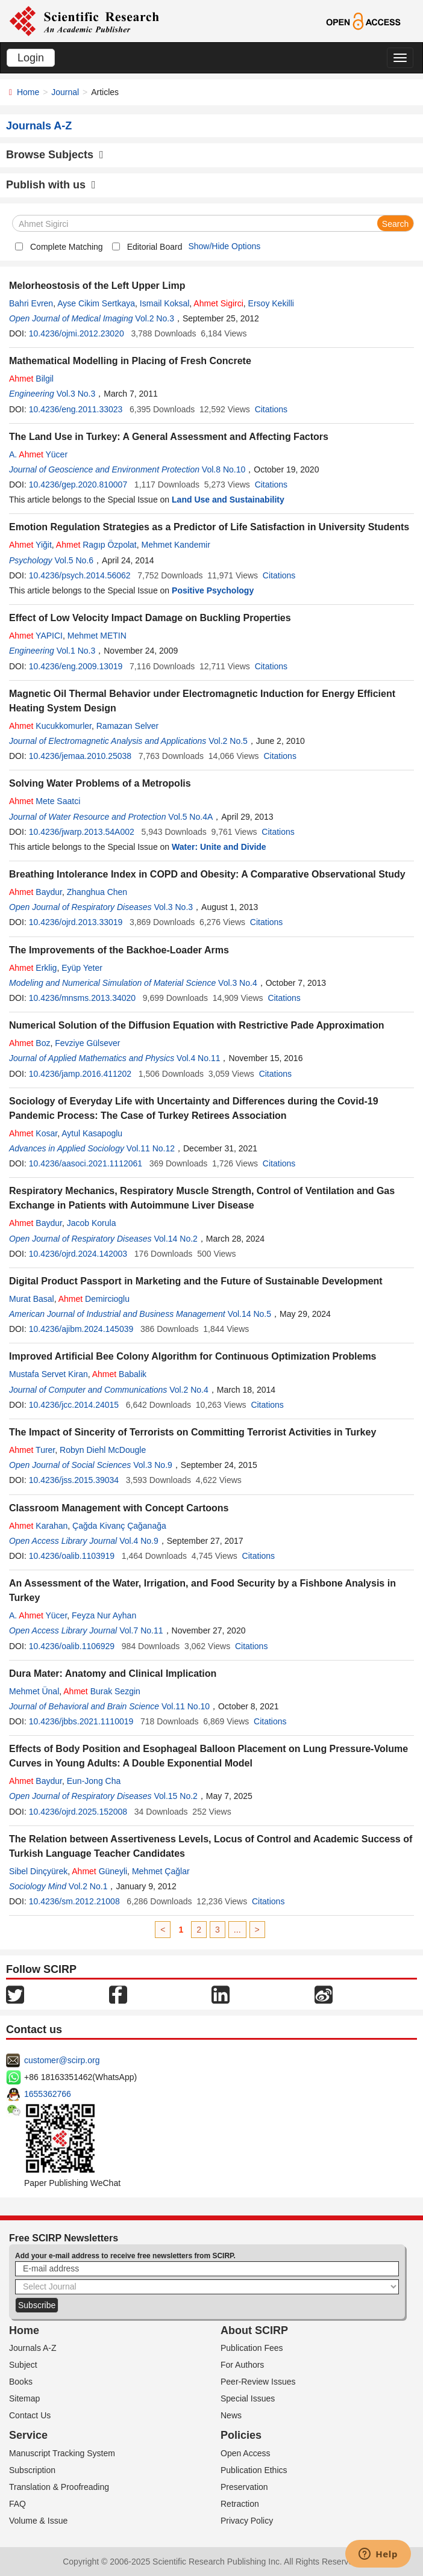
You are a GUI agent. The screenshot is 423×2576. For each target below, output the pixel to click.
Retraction (240, 2504)
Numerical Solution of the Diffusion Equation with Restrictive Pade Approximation (196, 1025)
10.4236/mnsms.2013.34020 (82, 998)
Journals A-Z (33, 2348)
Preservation (244, 2487)
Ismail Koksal (164, 303)
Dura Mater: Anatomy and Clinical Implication (112, 1673)
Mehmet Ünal (34, 1691)
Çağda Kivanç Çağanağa (119, 1526)
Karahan (38, 1526)
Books (21, 2381)
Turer (32, 1450)
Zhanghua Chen (97, 892)
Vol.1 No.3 (76, 650)
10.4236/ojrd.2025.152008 (78, 1811)
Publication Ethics (254, 2470)
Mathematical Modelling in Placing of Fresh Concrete (130, 361)
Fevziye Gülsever (87, 1043)
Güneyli (99, 1871)
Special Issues (248, 2398)
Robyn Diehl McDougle (103, 1450)
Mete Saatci (44, 801)
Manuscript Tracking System (62, 2453)
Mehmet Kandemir (175, 545)
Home (28, 92)
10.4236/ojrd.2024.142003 (78, 1254)
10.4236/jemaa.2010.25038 (80, 756)
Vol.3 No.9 (152, 1465)
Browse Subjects (55, 155)
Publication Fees (252, 2348)
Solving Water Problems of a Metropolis (100, 783)
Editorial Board (155, 247)
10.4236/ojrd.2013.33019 (76, 922)
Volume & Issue (38, 2520)
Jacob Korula (91, 1223)
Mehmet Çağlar (161, 1871)
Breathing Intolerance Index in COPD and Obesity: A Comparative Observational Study (207, 874)
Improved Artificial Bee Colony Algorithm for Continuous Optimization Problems (193, 1356)
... (237, 1929)
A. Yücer (38, 454)
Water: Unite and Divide (219, 847)
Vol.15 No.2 (175, 1796)
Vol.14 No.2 (175, 1238)
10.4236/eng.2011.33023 (76, 409)
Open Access (246, 2453)
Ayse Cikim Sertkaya (96, 303)
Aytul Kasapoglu (91, 1133)
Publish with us (51, 185)
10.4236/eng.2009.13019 (76, 666)
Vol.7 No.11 (141, 1630)
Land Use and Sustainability (228, 499)
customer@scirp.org (61, 2060)
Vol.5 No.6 (73, 560)
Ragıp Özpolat (96, 545)
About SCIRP (254, 2330)
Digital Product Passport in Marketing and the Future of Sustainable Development (196, 1281)
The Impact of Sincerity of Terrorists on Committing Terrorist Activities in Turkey (192, 1432)
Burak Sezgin (101, 1691)
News (231, 2415)
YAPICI (36, 635)
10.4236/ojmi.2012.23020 (76, 333)
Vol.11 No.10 (185, 1706)
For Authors (242, 2365)
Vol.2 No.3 (154, 318)
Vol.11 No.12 (151, 1148)
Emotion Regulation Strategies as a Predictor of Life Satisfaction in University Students (209, 527)
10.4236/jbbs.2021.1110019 (81, 1721)
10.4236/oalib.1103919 (71, 1556)
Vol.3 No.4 (237, 983)
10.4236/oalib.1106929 (71, 1646)
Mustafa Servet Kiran (48, 1374)
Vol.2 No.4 (188, 1390)
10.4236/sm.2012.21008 (74, 1901)
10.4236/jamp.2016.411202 (80, 1074)
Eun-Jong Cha (94, 1781)
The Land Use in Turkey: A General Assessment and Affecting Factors (168, 437)
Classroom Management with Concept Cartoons (119, 1508)
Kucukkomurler (50, 726)
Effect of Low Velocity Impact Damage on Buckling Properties (150, 618)
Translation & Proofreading (59, 2487)
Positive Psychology (213, 590)
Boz (29, 1043)
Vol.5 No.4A (190, 817)
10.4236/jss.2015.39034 (74, 1480)
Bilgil (31, 378)
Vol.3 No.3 (76, 393)
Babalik (119, 1374)
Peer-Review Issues (258, 2381)
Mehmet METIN (97, 635)
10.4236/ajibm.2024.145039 (81, 1329)
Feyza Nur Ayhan (104, 1615)
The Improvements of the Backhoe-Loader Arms (119, 950)
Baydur (35, 892)
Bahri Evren (31, 303)
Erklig (33, 968)
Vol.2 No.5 (228, 741)
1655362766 (47, 2094)
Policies (241, 2435)
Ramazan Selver (127, 726)
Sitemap (24, 2398)
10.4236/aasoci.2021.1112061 (85, 1163)
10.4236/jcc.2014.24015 (74, 1405)
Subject (23, 2365)
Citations (271, 409)
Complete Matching (66, 247)
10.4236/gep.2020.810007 (78, 484)
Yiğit (30, 545)
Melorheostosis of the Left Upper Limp (97, 285)
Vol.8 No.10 (223, 469)
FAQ (17, 2504)
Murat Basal (31, 1299)
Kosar (33, 1133)
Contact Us (30, 2415)
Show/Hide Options (224, 246)
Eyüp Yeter (81, 968)
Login (30, 58)
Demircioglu (94, 1299)
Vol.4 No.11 (198, 1058)
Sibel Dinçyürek (38, 1871)
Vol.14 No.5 (249, 1314)
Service (28, 2435)
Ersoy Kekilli (271, 303)
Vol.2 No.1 (88, 1886)
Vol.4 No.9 (138, 1541)
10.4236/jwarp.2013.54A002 (81, 832)
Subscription (32, 2470)
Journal (65, 92)
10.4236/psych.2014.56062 (80, 575)
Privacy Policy (247, 2520)
